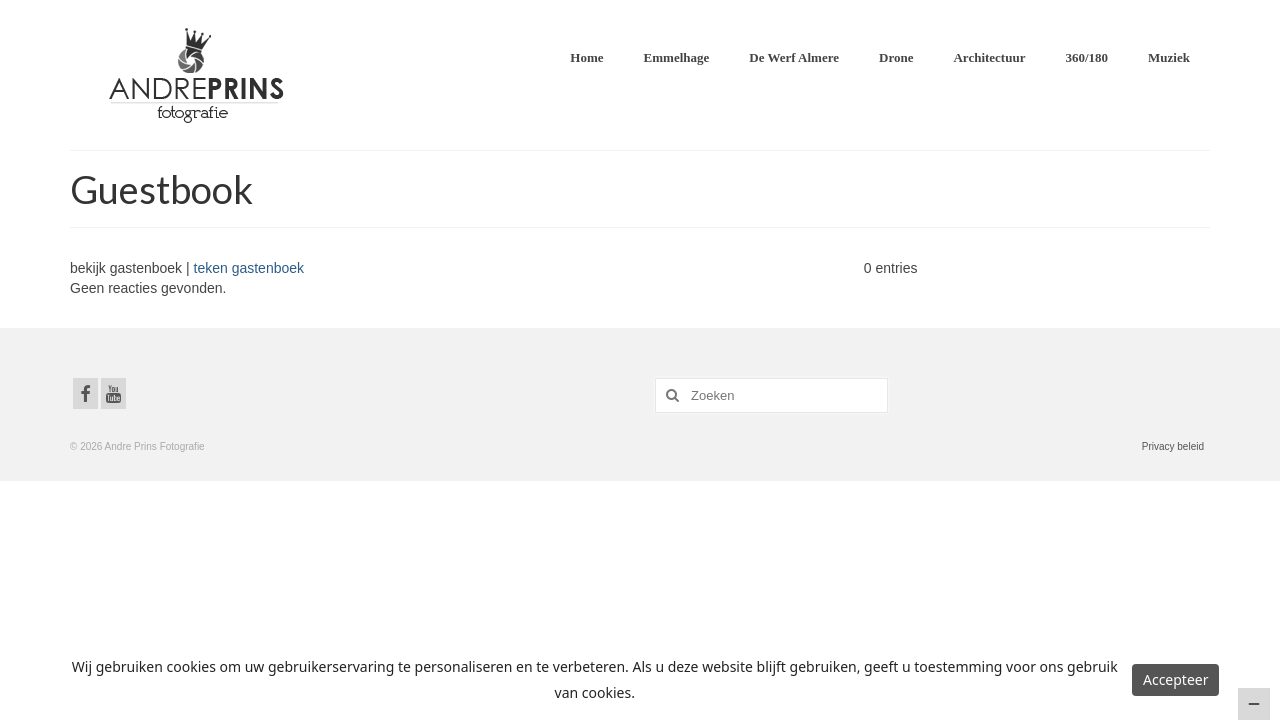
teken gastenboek (249, 268)
